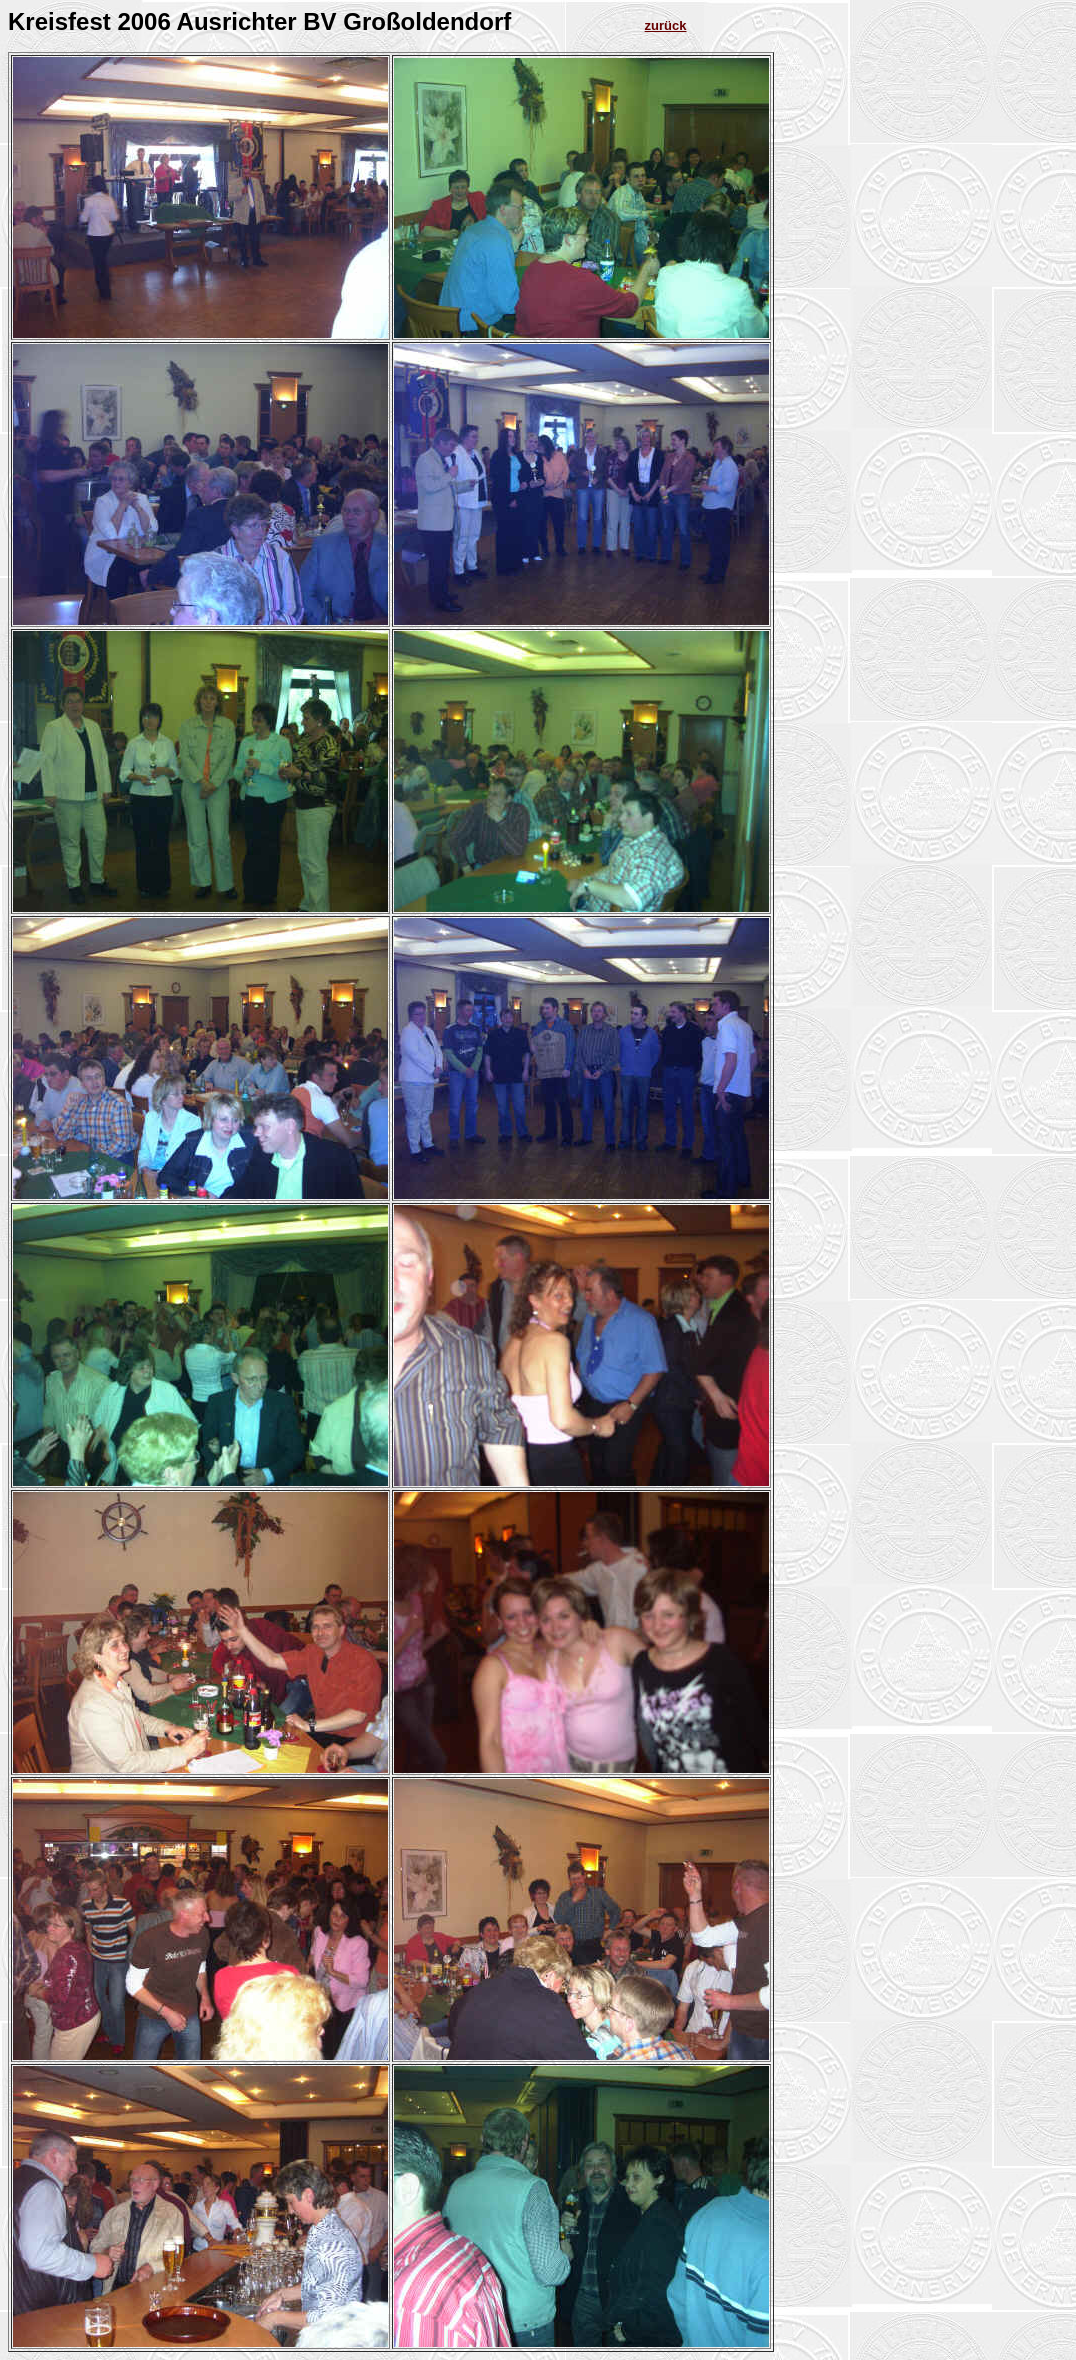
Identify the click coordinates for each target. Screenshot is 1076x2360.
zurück (666, 25)
